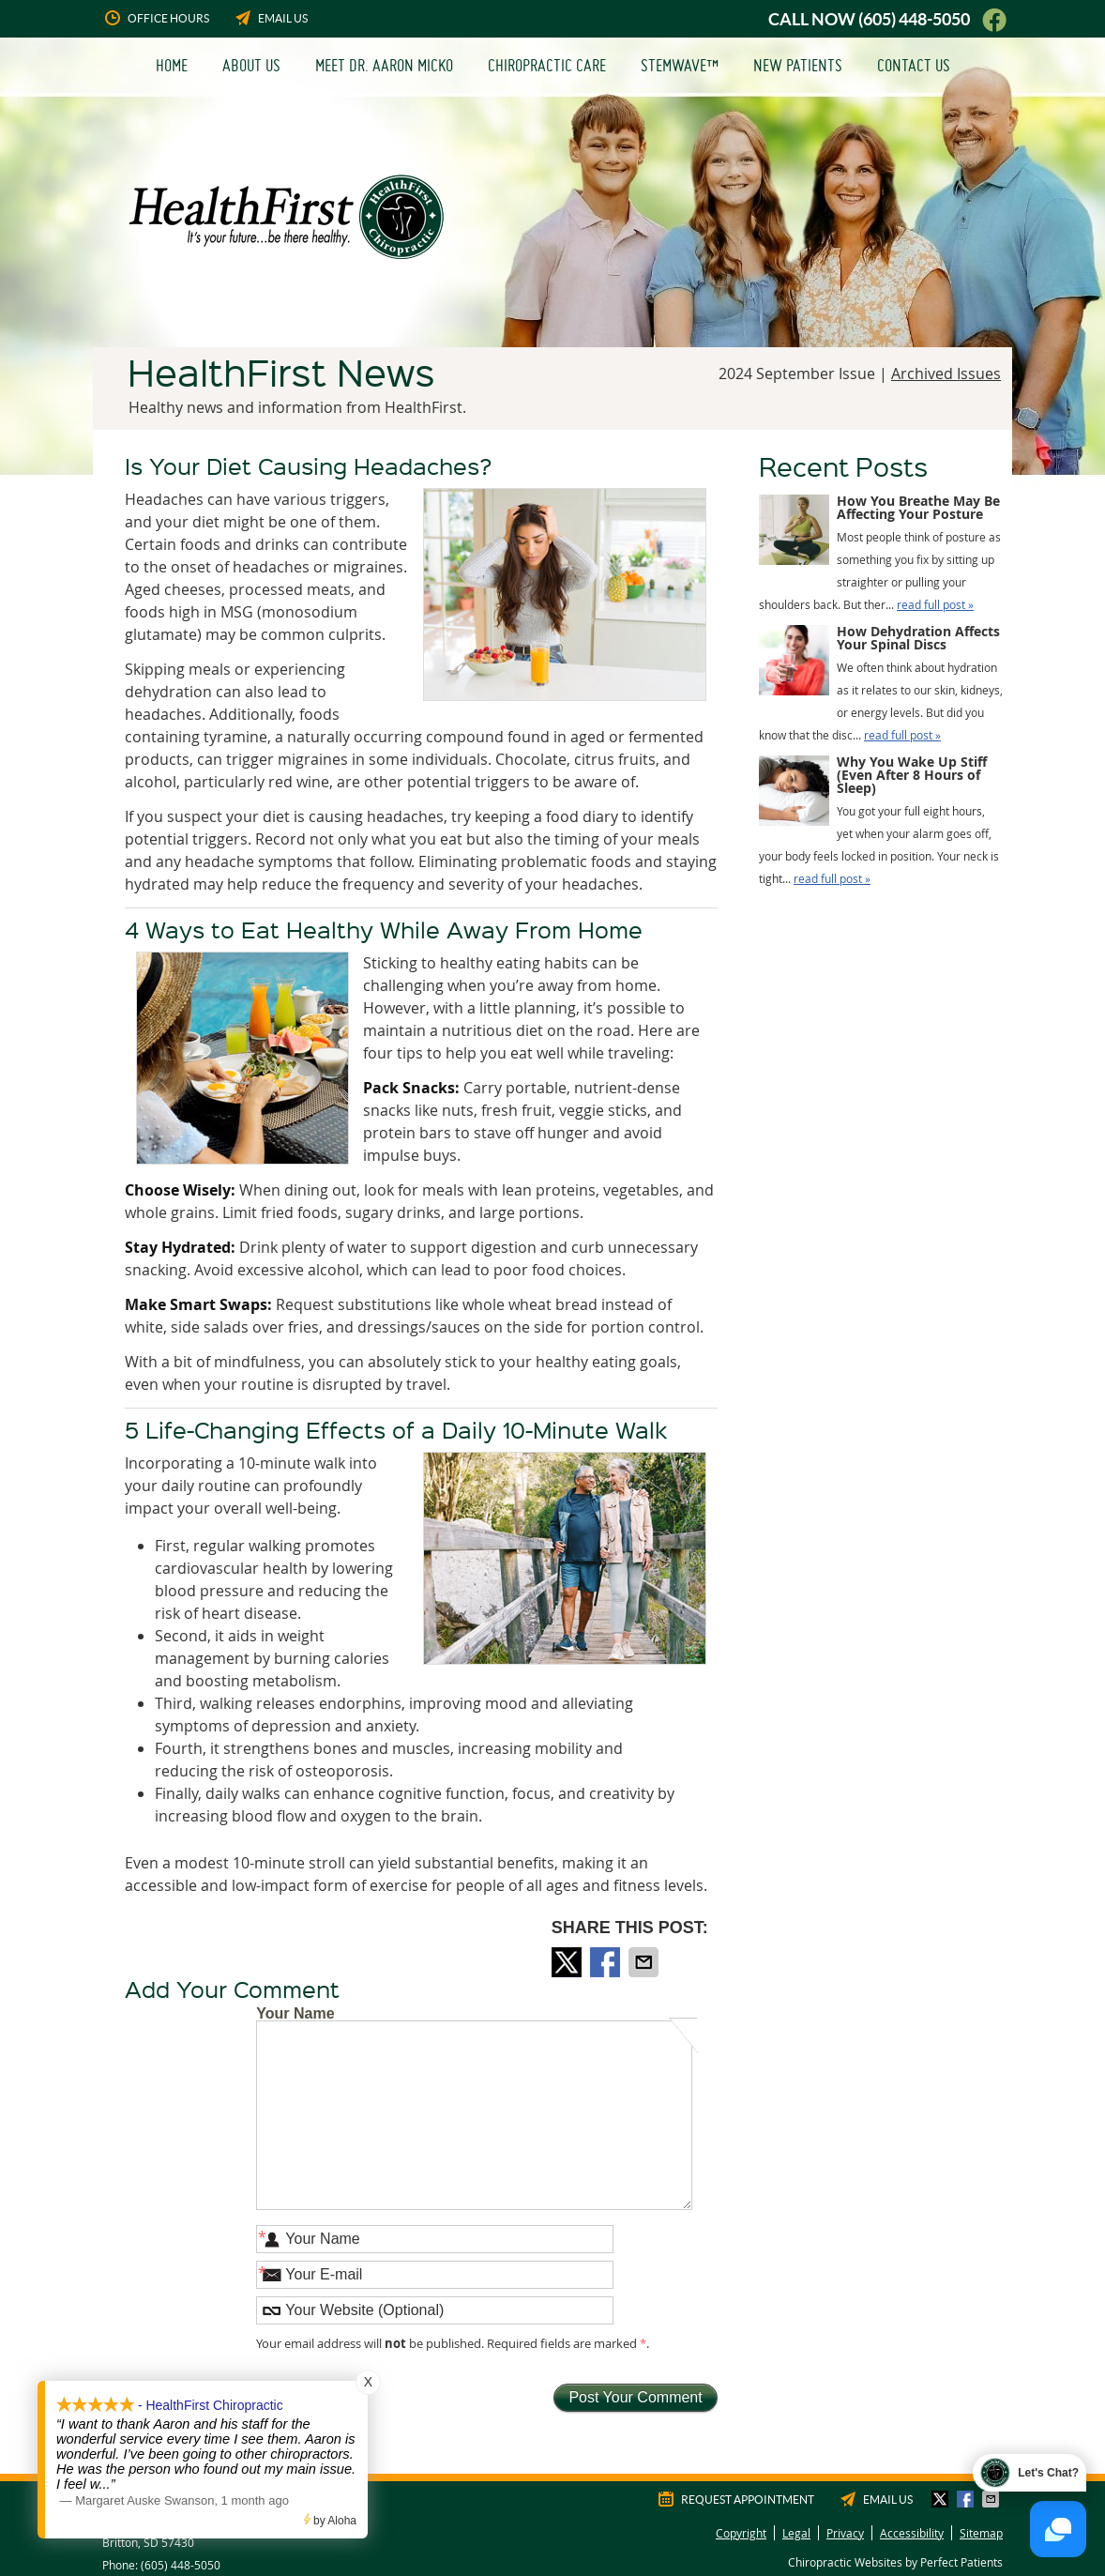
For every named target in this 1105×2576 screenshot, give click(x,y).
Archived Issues (946, 373)
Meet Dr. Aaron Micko (384, 65)
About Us (251, 65)
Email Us (270, 18)
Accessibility (912, 2532)
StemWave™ (680, 65)
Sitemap (981, 2532)
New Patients (797, 65)
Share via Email (645, 1962)
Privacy (845, 2532)
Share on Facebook (607, 1962)
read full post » (935, 604)
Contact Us (913, 65)
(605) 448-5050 (914, 19)
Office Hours (155, 18)
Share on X (568, 1962)
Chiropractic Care (547, 65)
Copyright (741, 2532)
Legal (796, 2532)
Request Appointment (735, 2499)
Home (172, 65)
